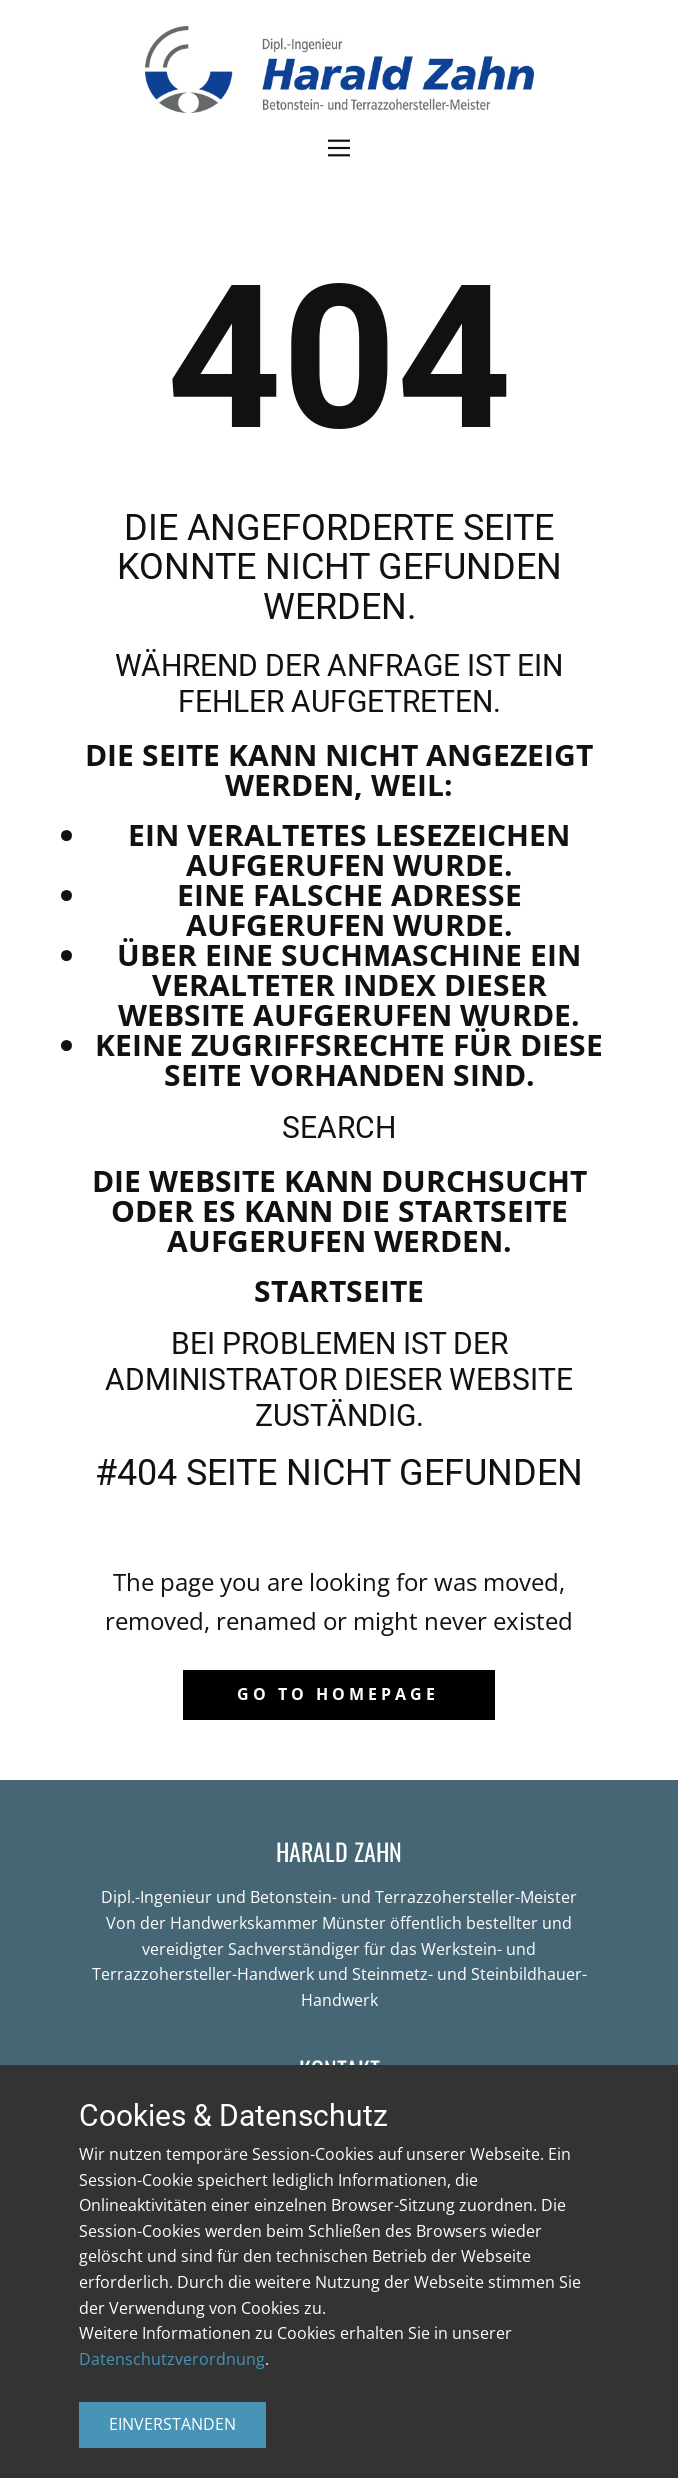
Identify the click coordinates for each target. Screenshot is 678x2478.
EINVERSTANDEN (172, 2424)
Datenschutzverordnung (172, 2359)
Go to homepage (338, 1694)
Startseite (339, 1290)
